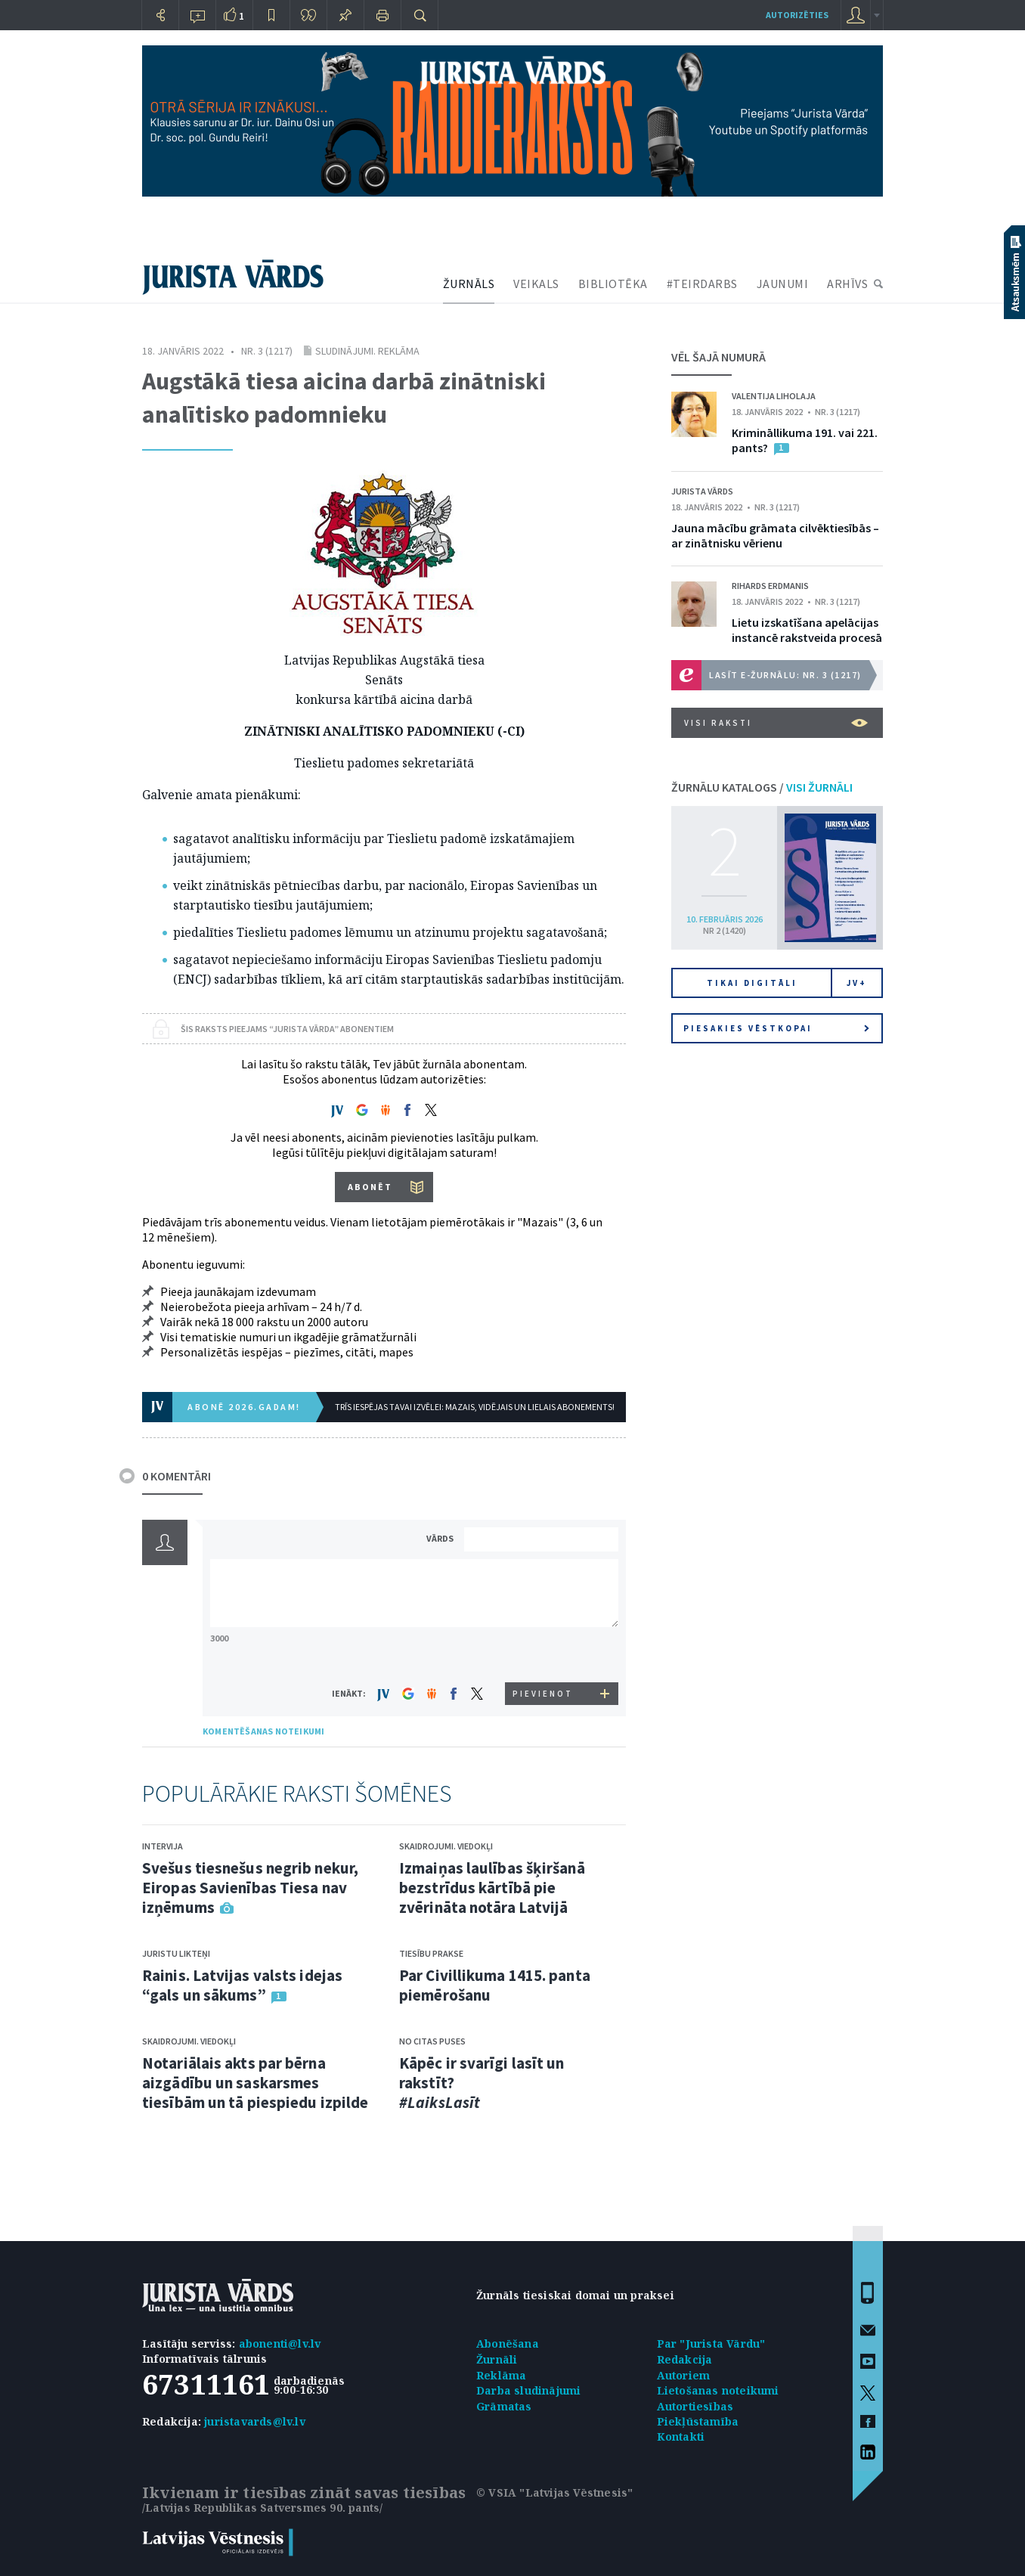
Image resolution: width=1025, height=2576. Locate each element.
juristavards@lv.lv (254, 2421)
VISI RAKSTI (776, 723)
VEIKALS (536, 283)
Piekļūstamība (698, 2421)
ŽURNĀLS (469, 283)
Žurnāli (496, 2359)
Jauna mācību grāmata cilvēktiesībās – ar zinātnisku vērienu (775, 535)
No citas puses (432, 2041)
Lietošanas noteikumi (718, 2390)
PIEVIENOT (542, 1693)
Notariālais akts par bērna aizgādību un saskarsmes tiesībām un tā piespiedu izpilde (255, 2083)
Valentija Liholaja (774, 395)
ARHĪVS (847, 283)
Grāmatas (504, 2406)
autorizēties (797, 14)
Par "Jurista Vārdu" (711, 2343)
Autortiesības (695, 2406)
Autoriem (684, 2375)
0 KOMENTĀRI (176, 1475)
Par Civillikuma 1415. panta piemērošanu (494, 1985)
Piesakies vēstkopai (776, 1028)
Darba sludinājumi (528, 2390)
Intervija (162, 1846)
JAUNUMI (783, 283)
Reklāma (501, 2375)
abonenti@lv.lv (280, 2343)
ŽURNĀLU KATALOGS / (762, 787)
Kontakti (681, 2436)
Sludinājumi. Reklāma (367, 351)
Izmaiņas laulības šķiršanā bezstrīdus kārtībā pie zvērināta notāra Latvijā (492, 1887)
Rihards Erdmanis (770, 585)
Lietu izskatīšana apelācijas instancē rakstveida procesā (807, 630)
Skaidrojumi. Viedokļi (189, 2041)
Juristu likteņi (176, 1953)
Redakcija (685, 2359)
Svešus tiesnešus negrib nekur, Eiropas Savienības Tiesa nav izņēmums (250, 1887)
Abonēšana (507, 2343)
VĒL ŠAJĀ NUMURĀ (718, 356)
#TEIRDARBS (702, 283)
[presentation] (543, 1654)
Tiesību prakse (431, 1953)
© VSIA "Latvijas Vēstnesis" (554, 2492)
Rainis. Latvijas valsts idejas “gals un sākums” (242, 1985)
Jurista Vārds (702, 491)
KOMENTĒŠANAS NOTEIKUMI (263, 1731)
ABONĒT (370, 1186)
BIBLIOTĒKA (613, 283)
